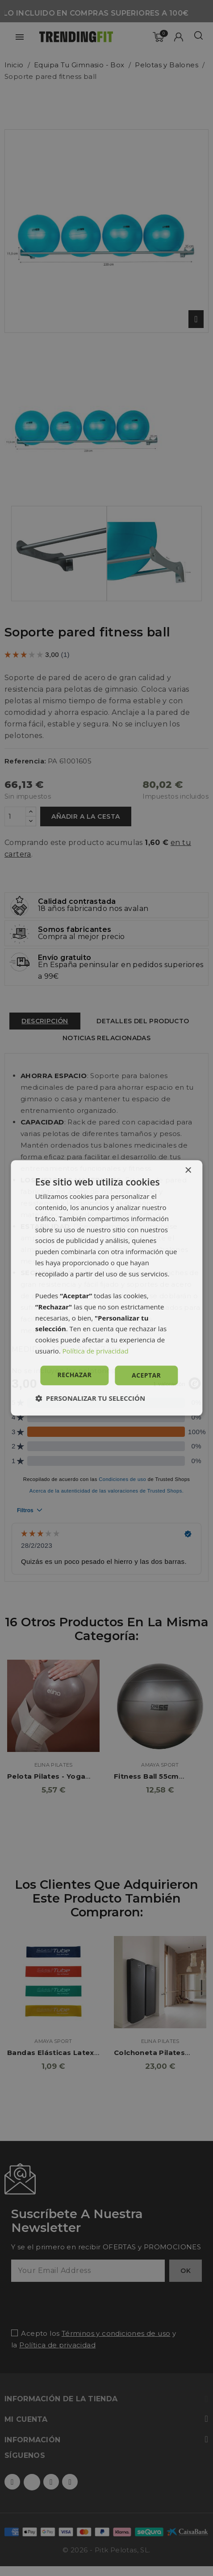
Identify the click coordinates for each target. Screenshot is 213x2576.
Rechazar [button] (75, 1374)
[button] (90, 1399)
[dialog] (106, 1287)
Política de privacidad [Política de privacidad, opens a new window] (96, 1350)
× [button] (187, 1170)
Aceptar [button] (146, 1375)
